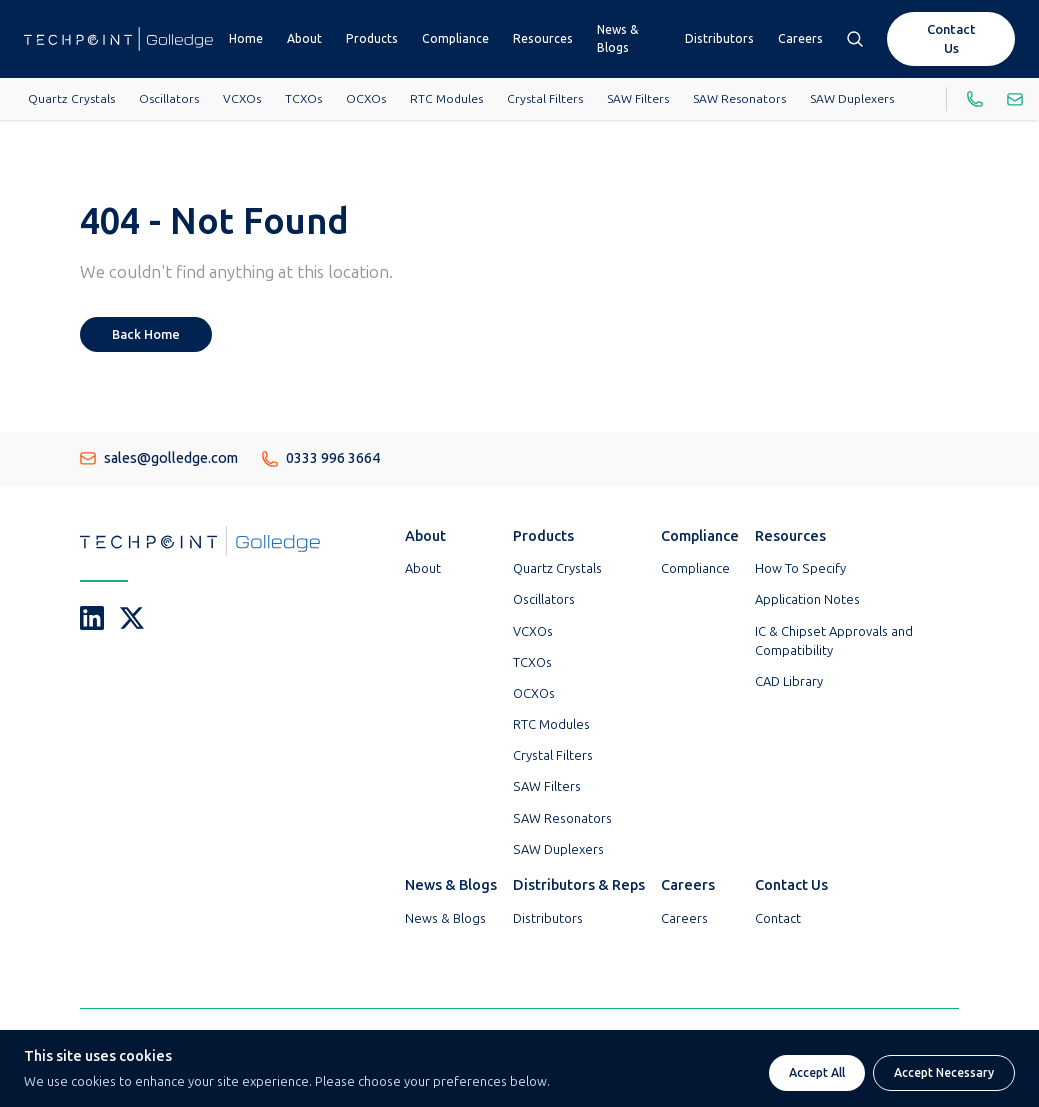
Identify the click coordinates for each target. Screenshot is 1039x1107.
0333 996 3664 (321, 458)
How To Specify (800, 568)
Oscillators (169, 99)
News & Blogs (617, 39)
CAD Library (789, 681)
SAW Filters (638, 99)
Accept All (817, 1073)
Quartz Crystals (71, 99)
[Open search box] (855, 39)
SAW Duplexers (852, 99)
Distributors (719, 39)
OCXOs (366, 99)
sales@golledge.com (159, 458)
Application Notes (807, 599)
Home (246, 39)
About (304, 39)
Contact (778, 918)
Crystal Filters (545, 99)
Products (372, 39)
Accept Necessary (944, 1073)
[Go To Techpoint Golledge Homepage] (118, 39)
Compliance (455, 39)
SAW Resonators (739, 99)
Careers (800, 39)
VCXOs (242, 99)
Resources (543, 39)
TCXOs (303, 99)
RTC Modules (446, 99)
